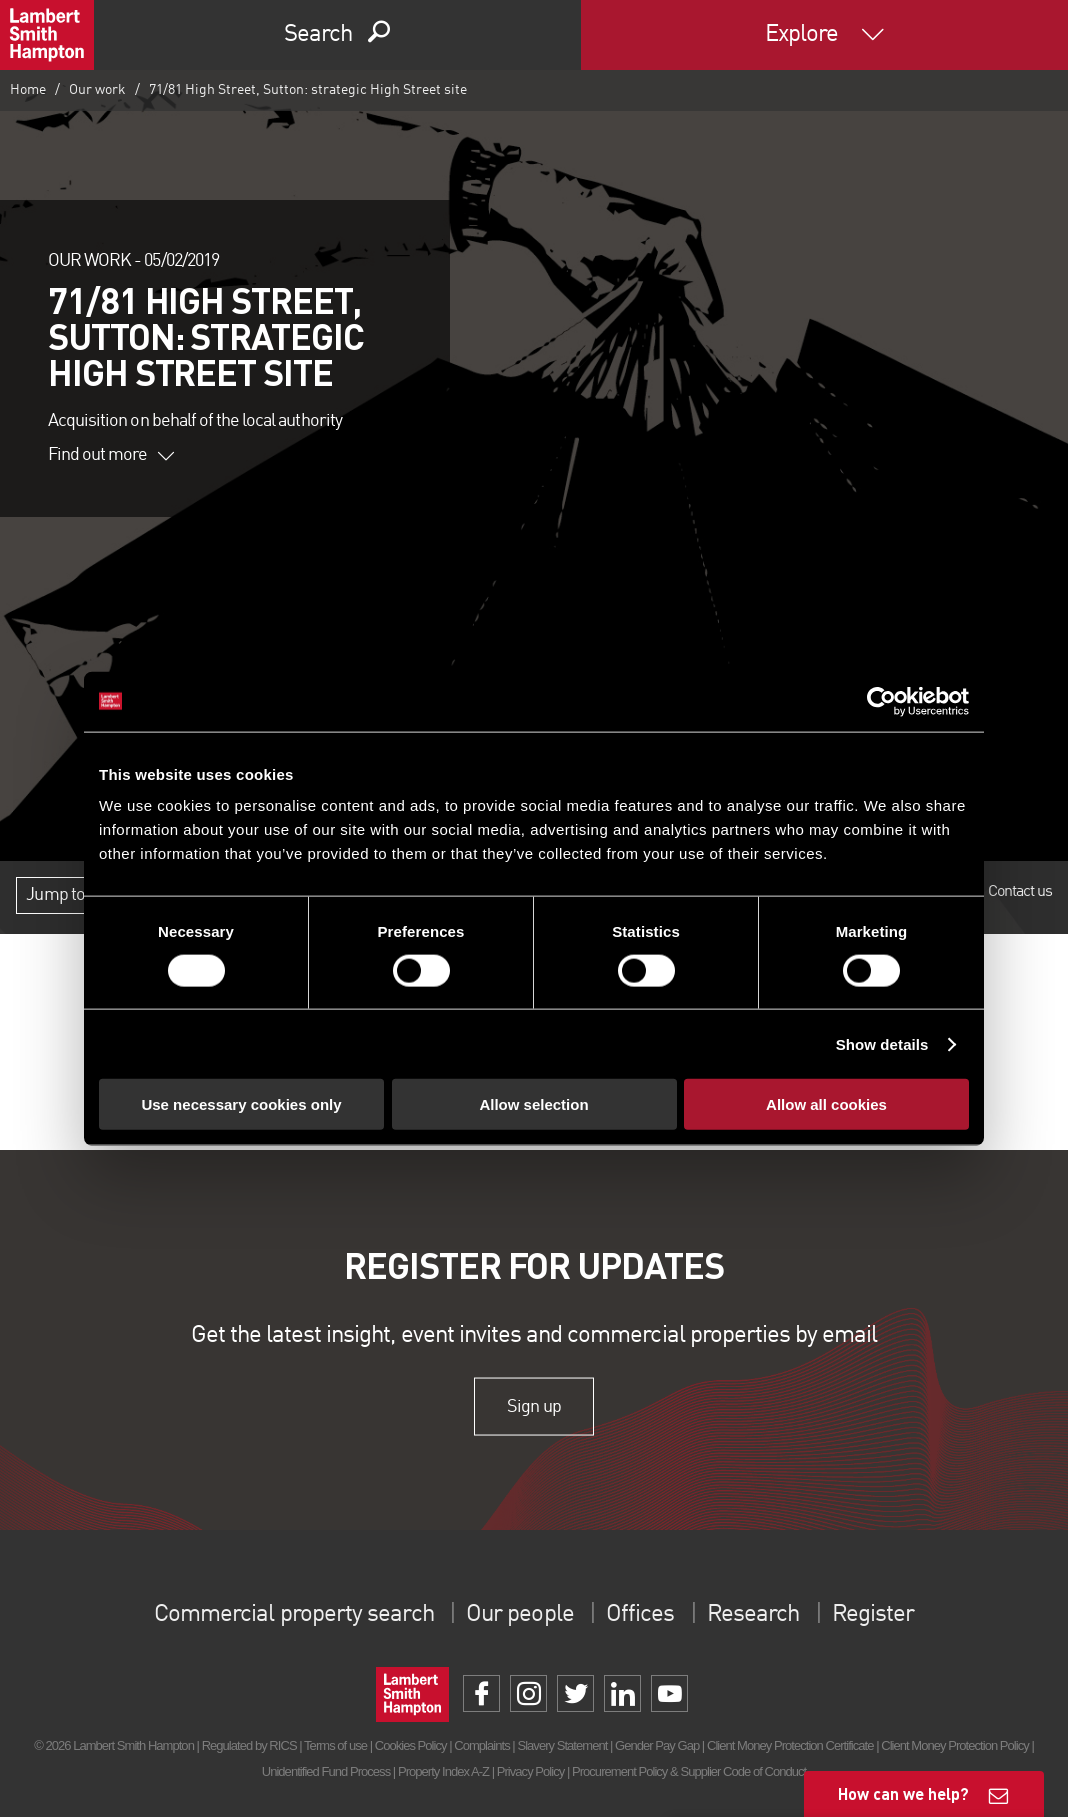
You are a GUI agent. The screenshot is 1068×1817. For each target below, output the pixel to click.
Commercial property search (294, 1615)
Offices (640, 1615)
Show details (882, 1043)
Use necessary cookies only (241, 1104)
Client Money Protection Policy (955, 1745)
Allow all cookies (826, 1104)
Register (872, 1615)
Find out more (111, 455)
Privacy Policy (530, 1771)
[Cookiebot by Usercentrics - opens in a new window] (881, 701)
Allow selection (533, 1104)
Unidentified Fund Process (326, 1771)
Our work (97, 90)
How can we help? (903, 1793)
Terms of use (335, 1745)
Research (752, 1615)
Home (28, 90)
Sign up (533, 1406)
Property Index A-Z (443, 1771)
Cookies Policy (411, 1745)
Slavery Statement (562, 1745)
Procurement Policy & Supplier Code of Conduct (689, 1771)
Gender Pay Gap (657, 1745)
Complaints (481, 1745)
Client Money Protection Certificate (790, 1745)
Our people (519, 1615)
